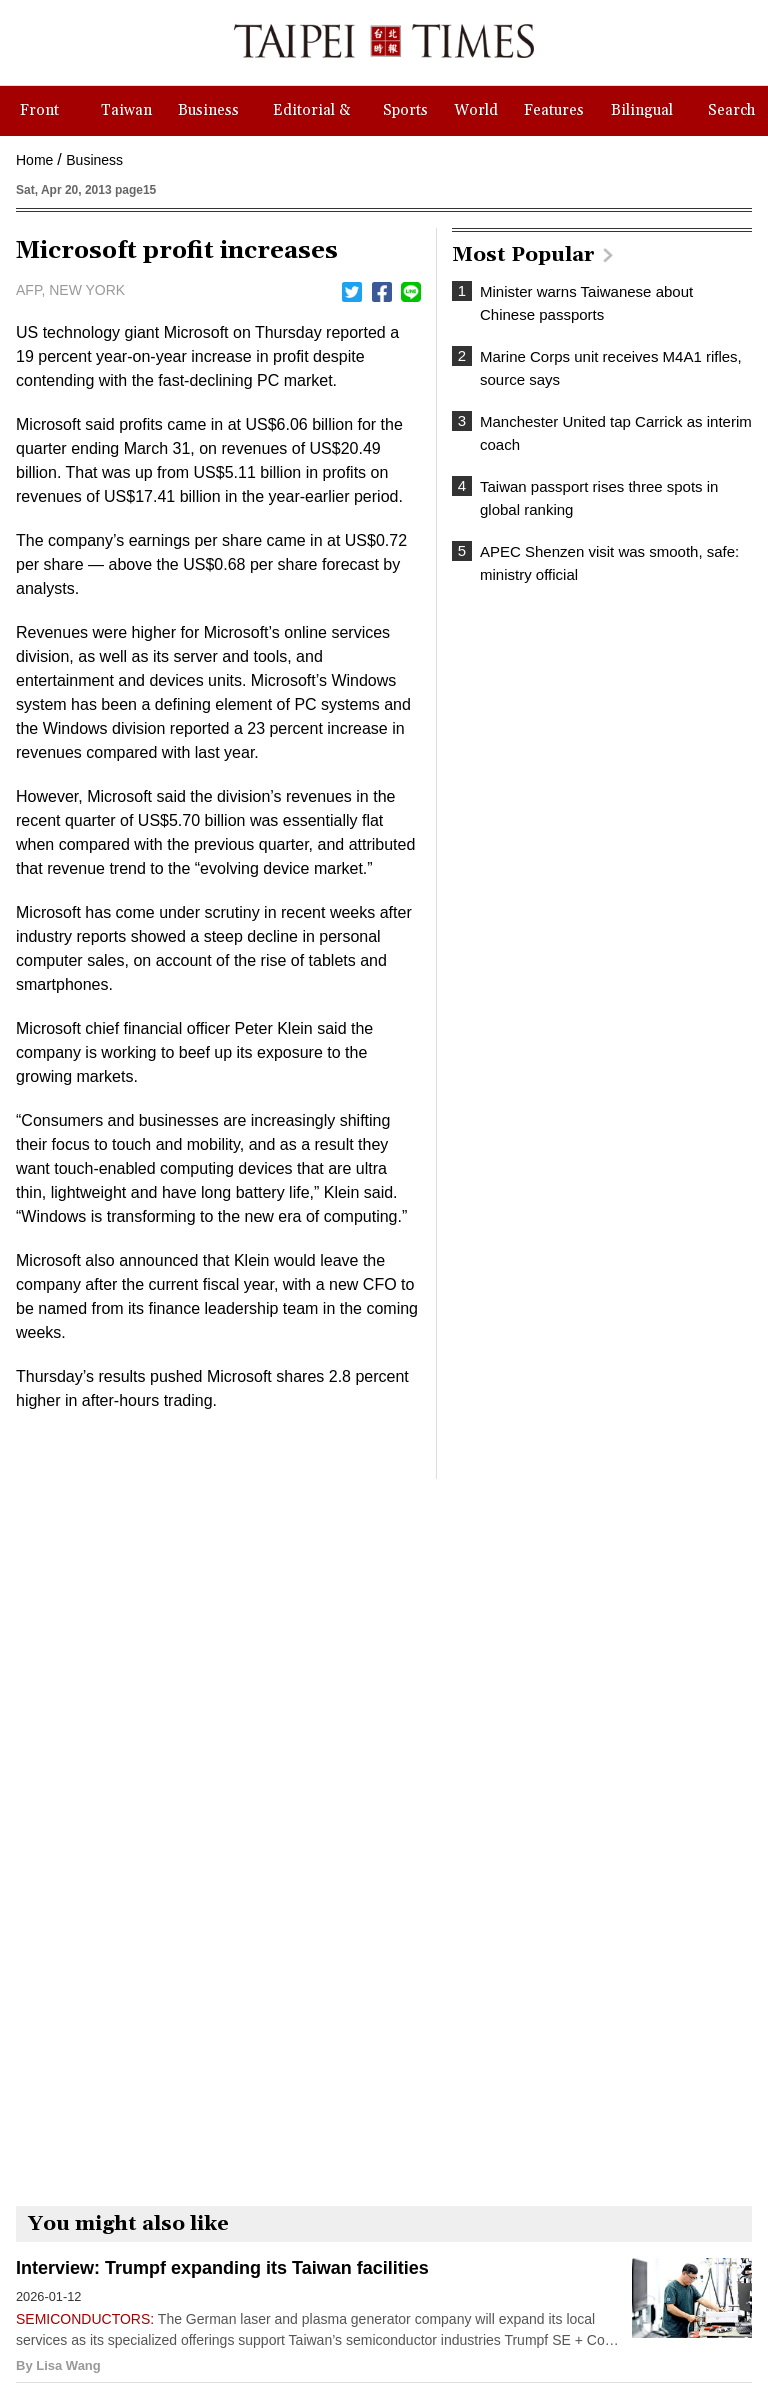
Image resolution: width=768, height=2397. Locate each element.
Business (94, 160)
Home (34, 160)
